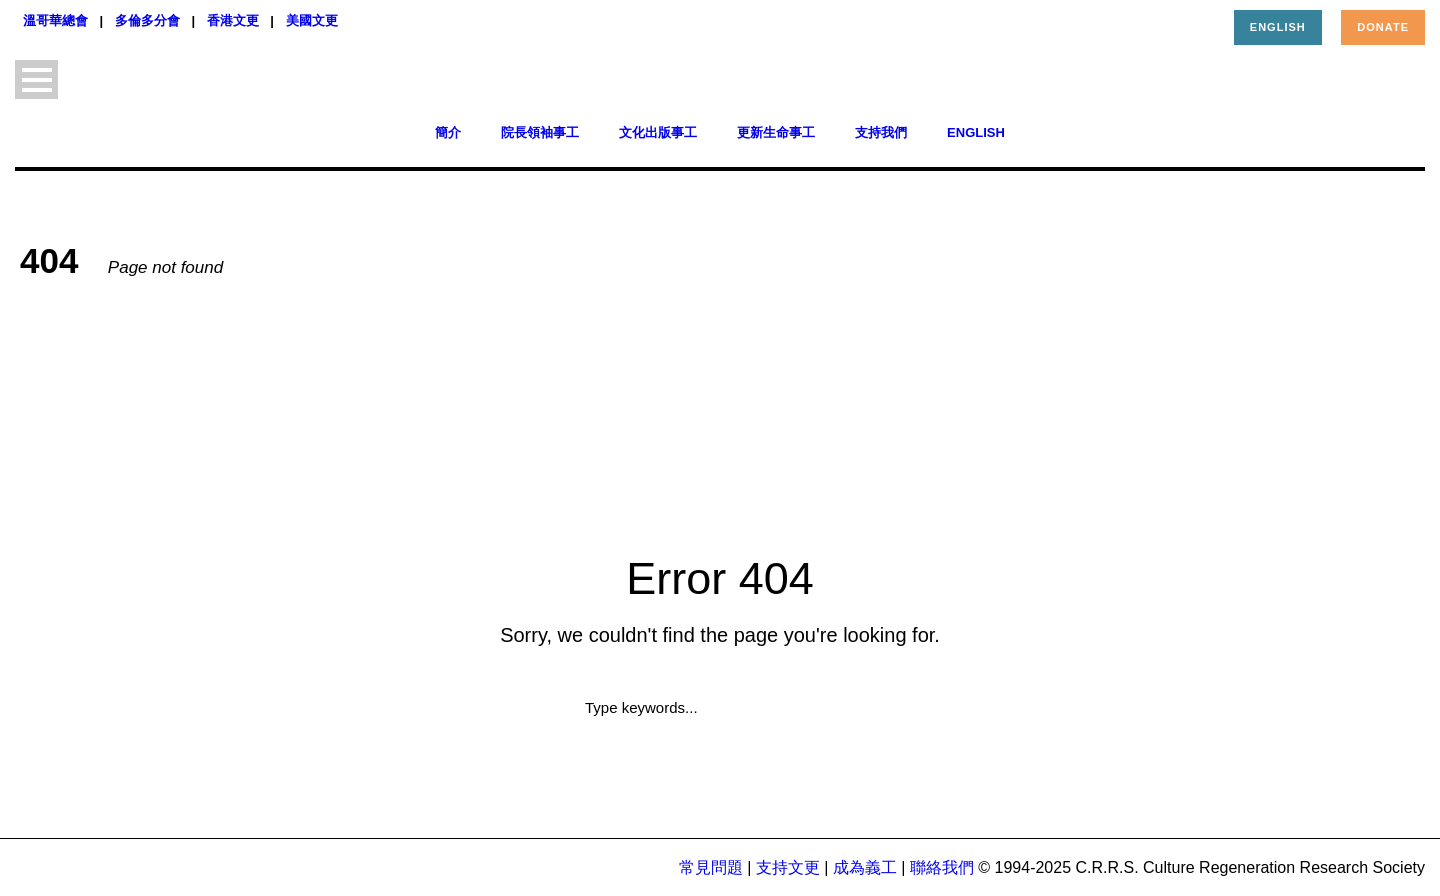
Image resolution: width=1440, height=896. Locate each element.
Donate (1383, 27)
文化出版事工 (658, 132)
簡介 (448, 132)
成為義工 (865, 867)
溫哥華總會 (55, 20)
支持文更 (788, 867)
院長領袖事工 (540, 132)
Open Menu (36, 79)
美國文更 (312, 20)
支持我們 (881, 132)
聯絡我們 (942, 867)
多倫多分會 (147, 20)
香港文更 (233, 20)
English (1278, 27)
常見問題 (711, 867)
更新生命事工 (776, 132)
